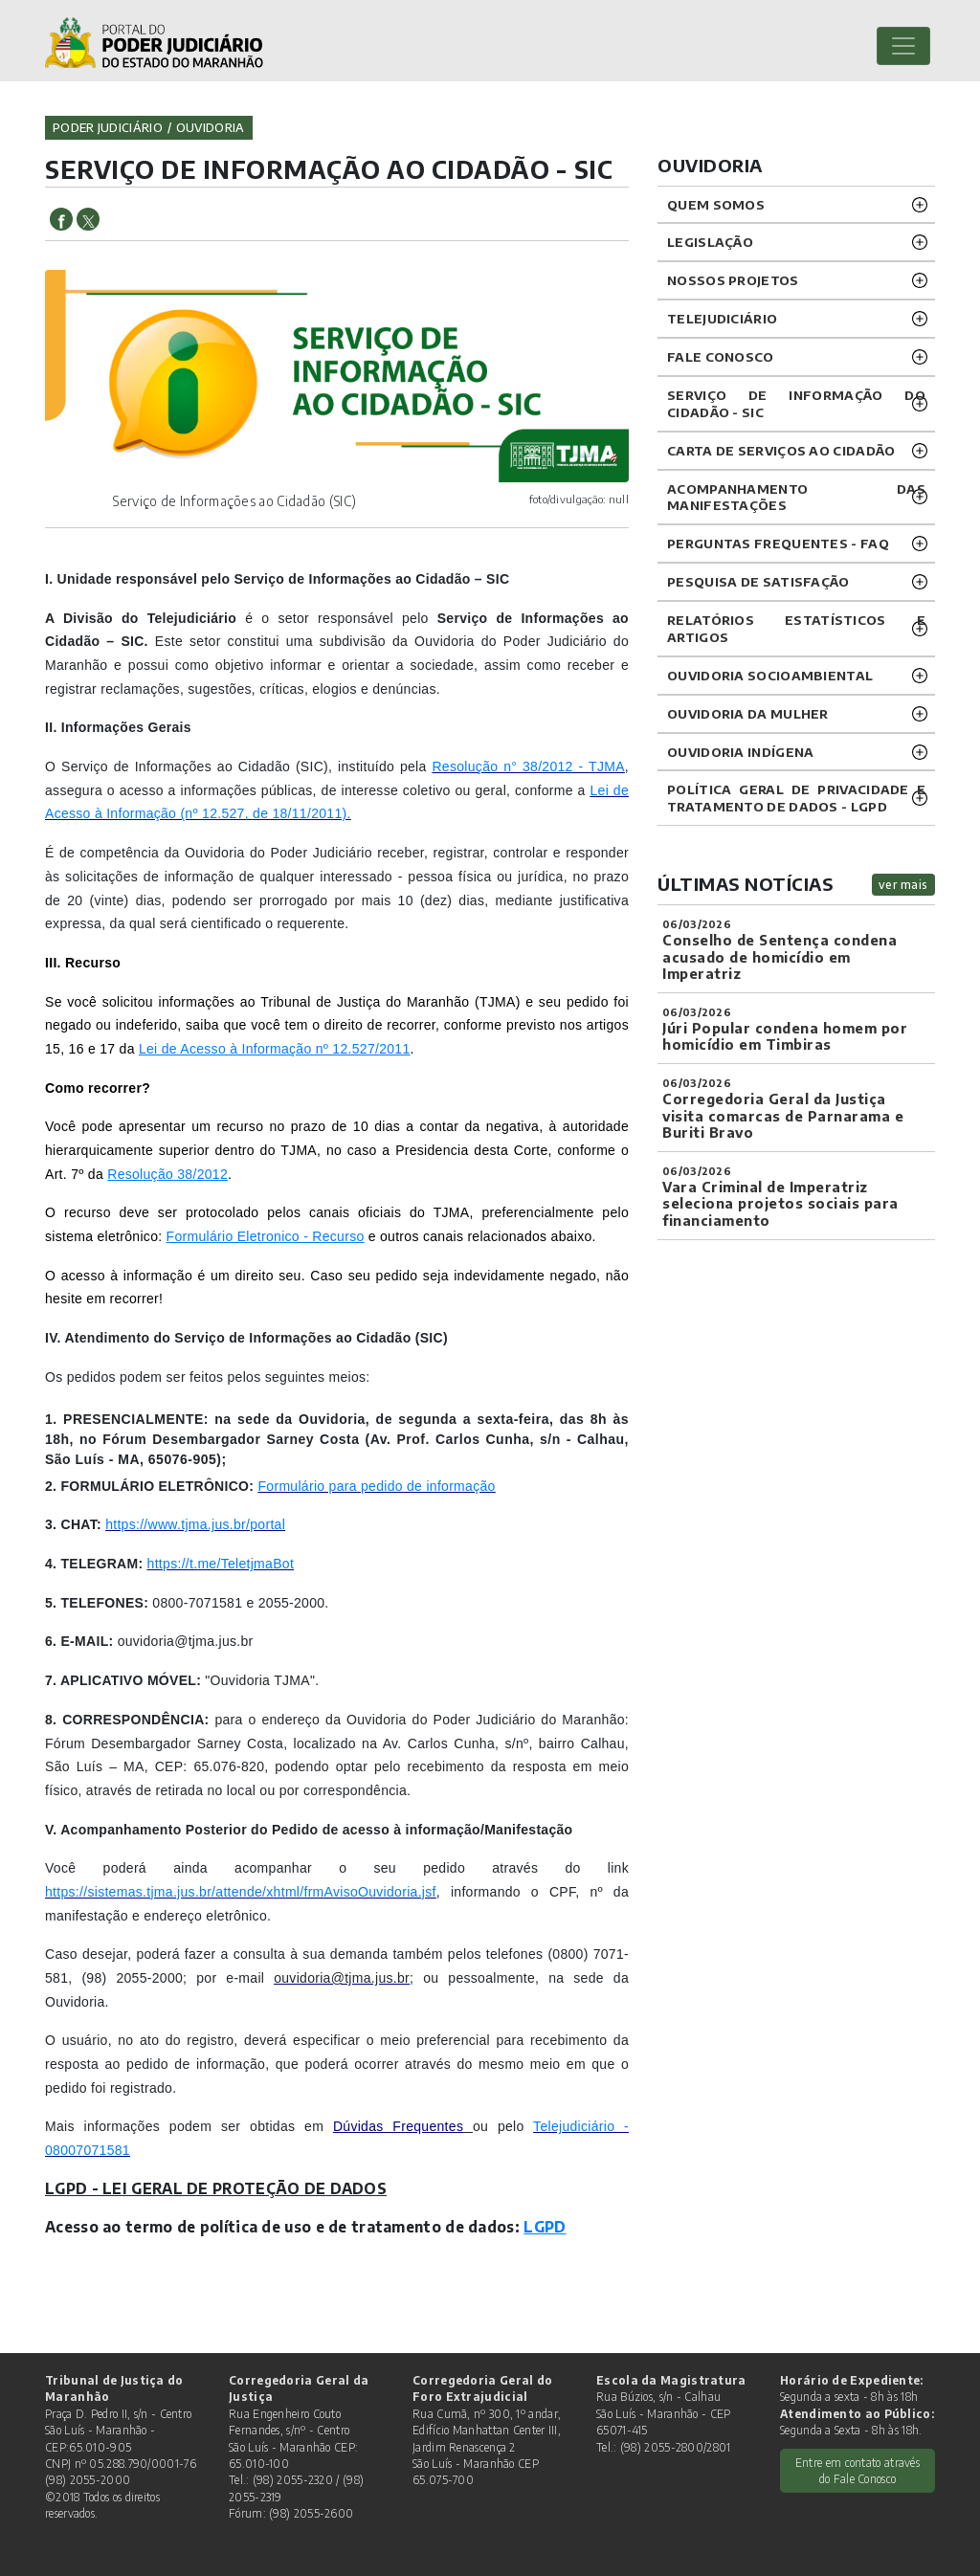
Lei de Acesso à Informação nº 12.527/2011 (275, 1048)
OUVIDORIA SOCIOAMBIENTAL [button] (770, 675)
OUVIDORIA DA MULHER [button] (748, 713)
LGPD (544, 2226)
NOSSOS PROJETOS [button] (733, 280)
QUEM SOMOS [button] (716, 204)
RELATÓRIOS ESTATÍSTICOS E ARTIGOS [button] (796, 628)
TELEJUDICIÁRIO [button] (722, 318)
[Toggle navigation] (903, 46)
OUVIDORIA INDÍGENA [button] (740, 752)
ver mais (903, 884)
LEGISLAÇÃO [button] (710, 241)
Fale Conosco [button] (720, 356)
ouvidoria (210, 127)
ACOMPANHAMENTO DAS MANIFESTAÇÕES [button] (796, 497)
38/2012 (200, 1174)
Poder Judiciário (108, 127)
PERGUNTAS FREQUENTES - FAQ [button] (778, 543)
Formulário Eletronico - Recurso (266, 1236)
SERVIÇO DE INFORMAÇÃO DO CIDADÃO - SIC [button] (796, 403)
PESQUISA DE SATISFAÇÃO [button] (758, 581)
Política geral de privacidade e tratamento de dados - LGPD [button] (796, 797)
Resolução (140, 1174)
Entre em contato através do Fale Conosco (857, 2470)
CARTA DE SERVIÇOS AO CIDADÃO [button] (781, 450)
